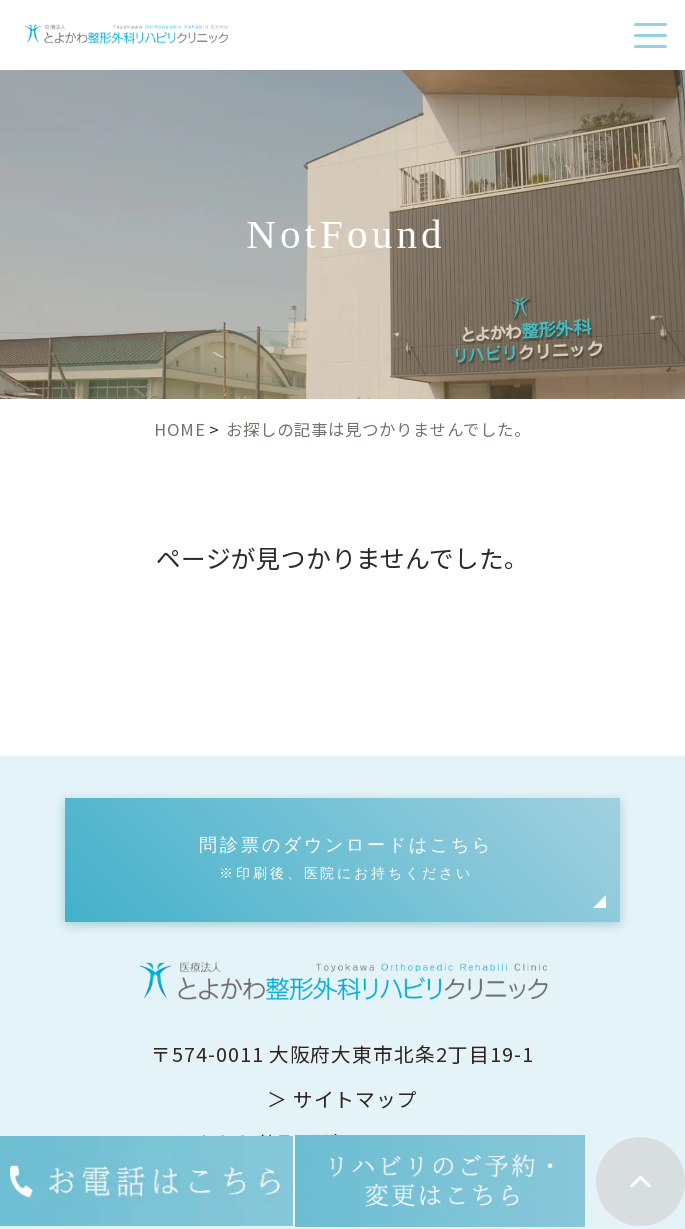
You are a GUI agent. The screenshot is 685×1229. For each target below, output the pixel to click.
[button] (342, 860)
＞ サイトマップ (343, 1098)
